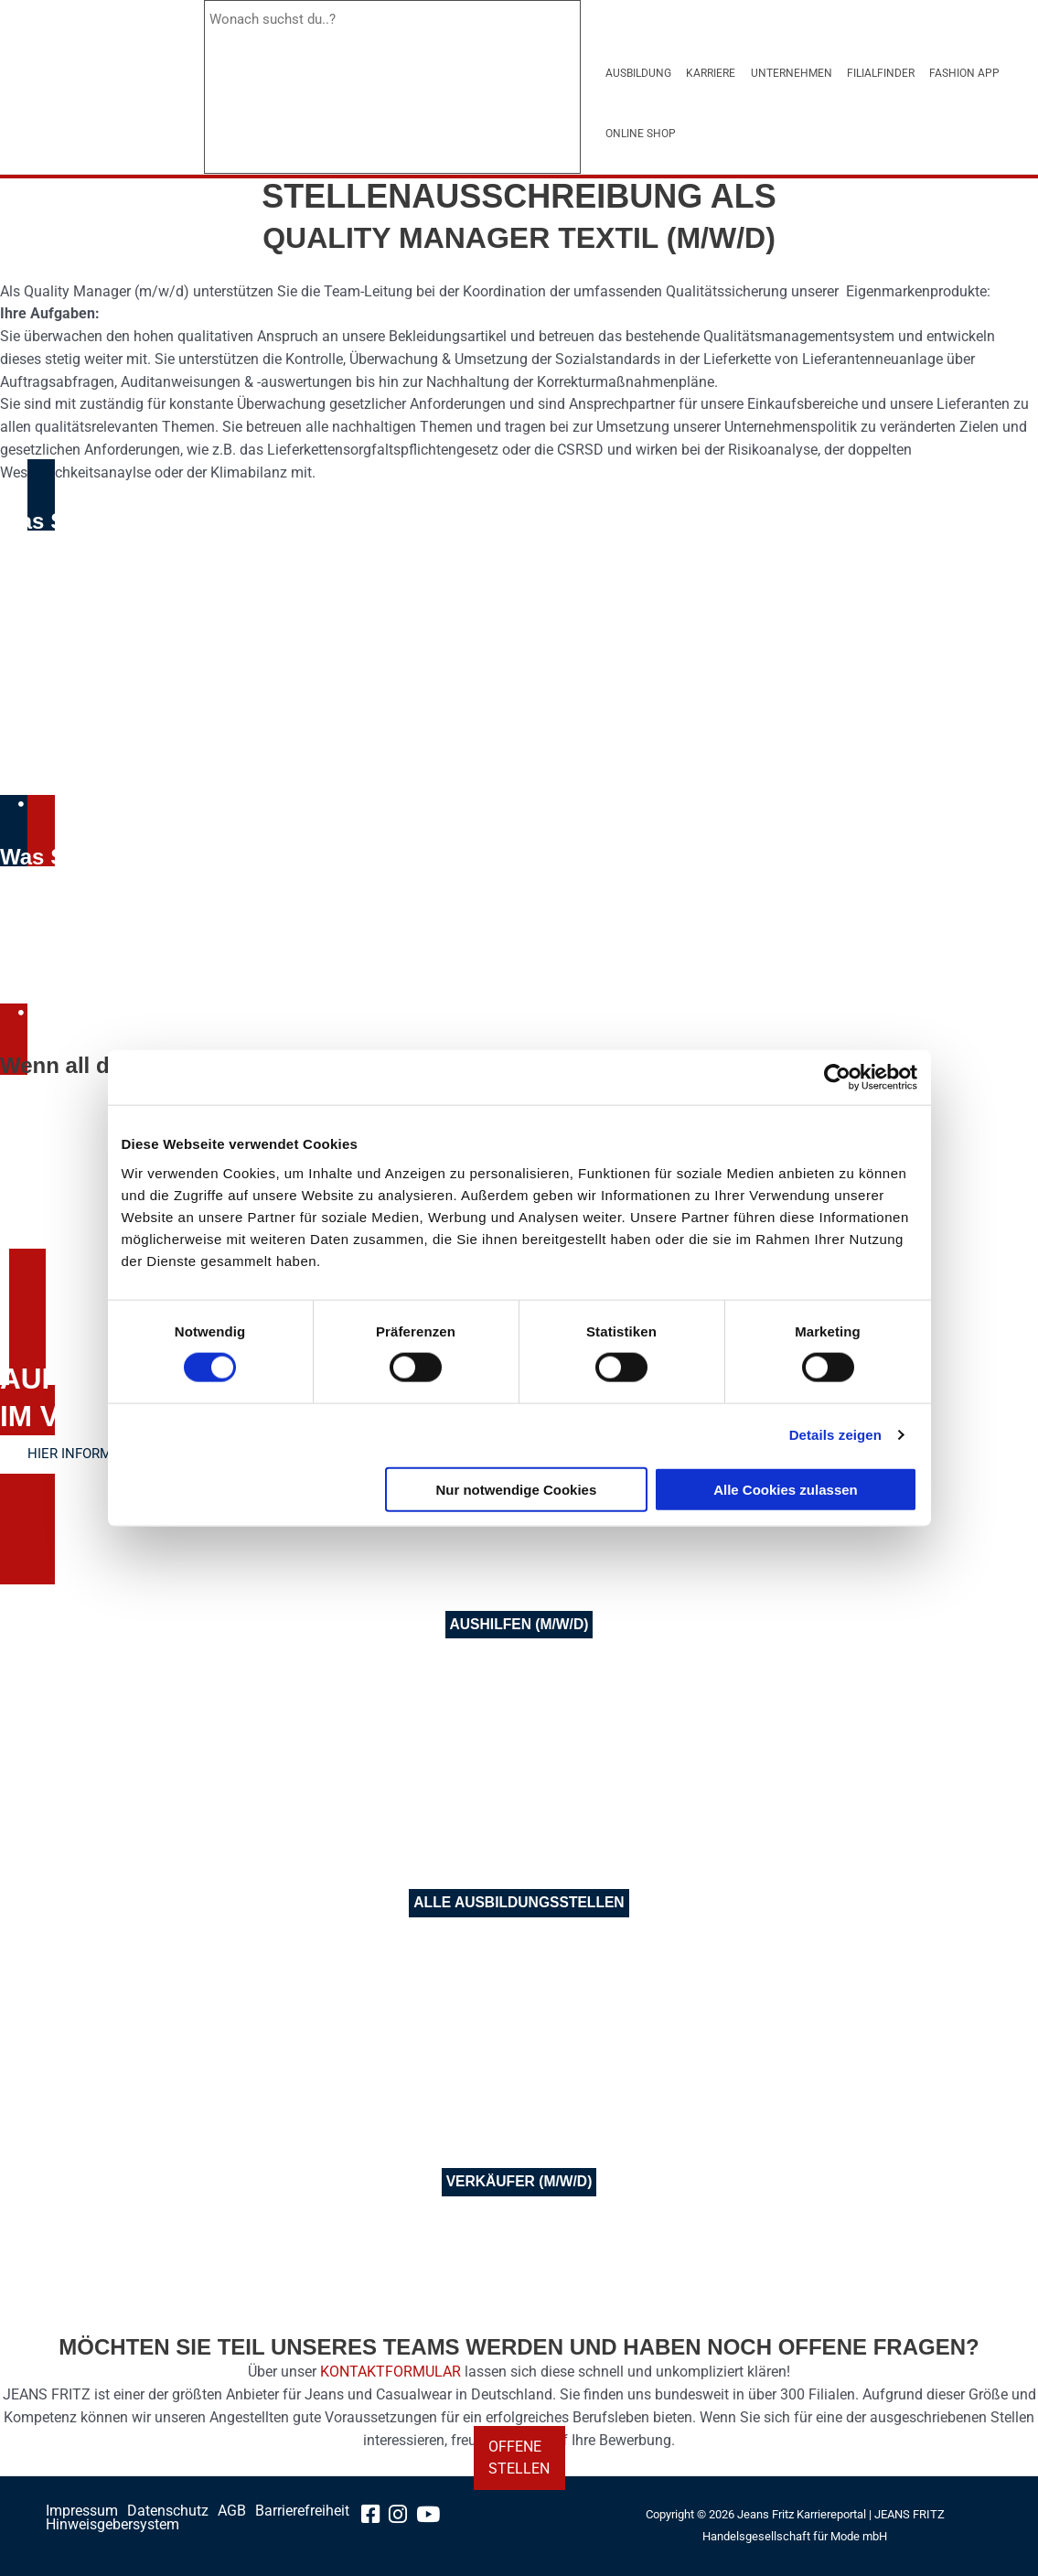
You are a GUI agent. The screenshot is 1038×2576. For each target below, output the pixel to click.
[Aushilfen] (519, 1625)
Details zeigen (835, 1435)
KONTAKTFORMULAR (390, 2372)
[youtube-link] (435, 2517)
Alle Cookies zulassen (785, 1489)
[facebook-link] (375, 2517)
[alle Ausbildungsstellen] (519, 1904)
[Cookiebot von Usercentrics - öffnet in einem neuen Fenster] (837, 1077)
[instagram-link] (404, 2517)
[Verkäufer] (519, 2183)
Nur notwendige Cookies (515, 1489)
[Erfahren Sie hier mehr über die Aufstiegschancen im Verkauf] (98, 1455)
